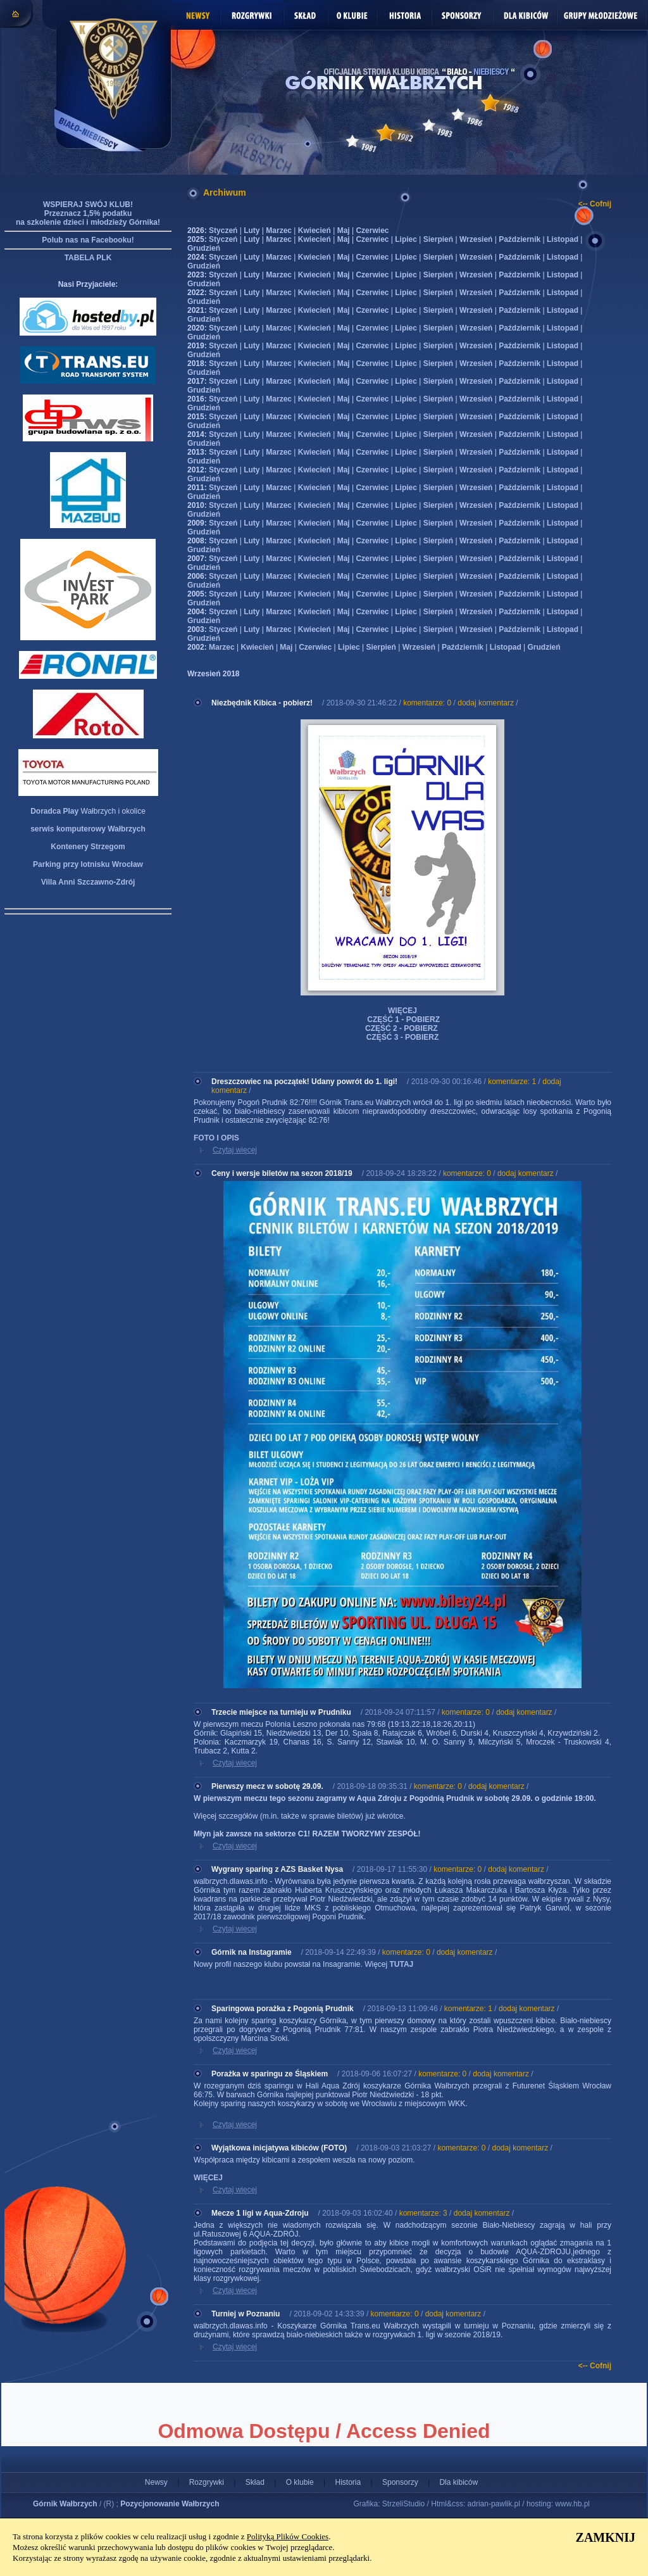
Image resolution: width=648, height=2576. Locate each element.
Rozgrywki (206, 2482)
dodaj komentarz (486, 702)
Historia (348, 2482)
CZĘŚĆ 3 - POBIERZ (402, 1037)
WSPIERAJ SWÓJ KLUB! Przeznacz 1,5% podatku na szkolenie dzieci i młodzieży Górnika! (88, 213)
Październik (519, 239)
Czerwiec (372, 230)
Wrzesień (475, 239)
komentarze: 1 (512, 1081)
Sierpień (438, 239)
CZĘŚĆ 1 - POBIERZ (402, 1019)
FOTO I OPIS (216, 1137)
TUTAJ (401, 1964)
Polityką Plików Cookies (287, 2536)
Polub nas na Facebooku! (88, 240)
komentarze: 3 (423, 2213)
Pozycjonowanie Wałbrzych (169, 2503)
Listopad (562, 239)
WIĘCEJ (402, 1010)
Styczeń (223, 230)
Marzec (279, 230)
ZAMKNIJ (605, 2537)
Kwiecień (314, 230)
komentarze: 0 (427, 702)
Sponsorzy (400, 2482)
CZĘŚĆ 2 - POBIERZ (402, 1028)
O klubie (300, 2482)
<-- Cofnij (594, 203)
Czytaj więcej (235, 1150)
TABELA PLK (88, 257)
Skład (255, 2482)
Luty (251, 230)
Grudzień (203, 248)
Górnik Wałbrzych (65, 2503)
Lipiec (406, 239)
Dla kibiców (458, 2482)
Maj (343, 230)
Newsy (156, 2482)
